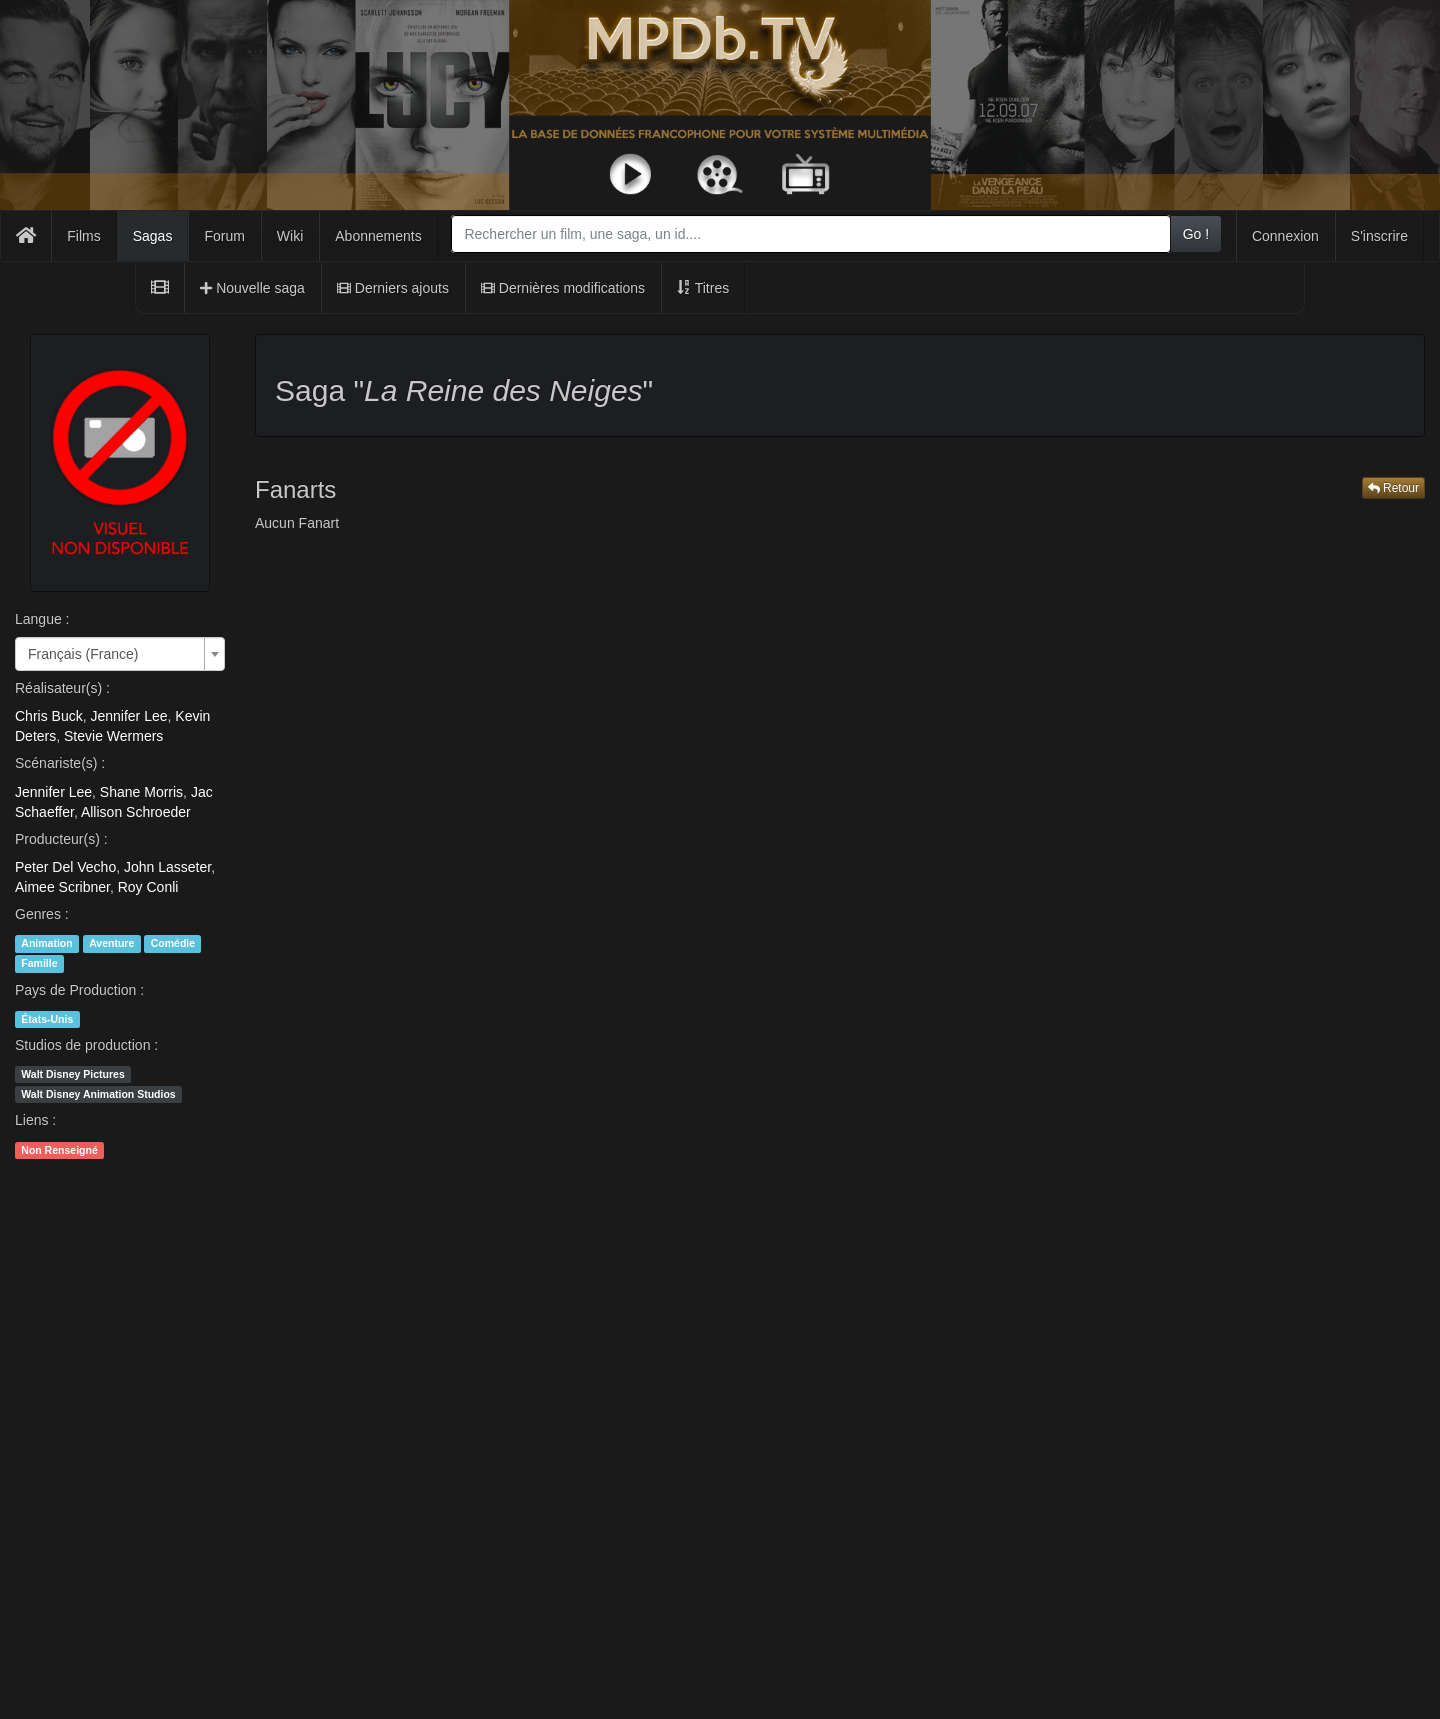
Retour (1393, 488)
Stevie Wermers (113, 736)
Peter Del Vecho (65, 867)
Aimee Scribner (62, 887)
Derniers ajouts (393, 288)
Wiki (290, 236)
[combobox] (810, 234)
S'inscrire (1379, 236)
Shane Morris (141, 792)
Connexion (1285, 236)
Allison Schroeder (136, 812)
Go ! (1196, 234)
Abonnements (378, 236)
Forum (224, 236)
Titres (703, 288)
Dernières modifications (563, 288)
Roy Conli (148, 887)
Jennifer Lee (128, 716)
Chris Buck (49, 716)
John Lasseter (167, 867)
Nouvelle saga (252, 288)
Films (83, 236)
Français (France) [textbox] (83, 654)
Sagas (153, 236)
